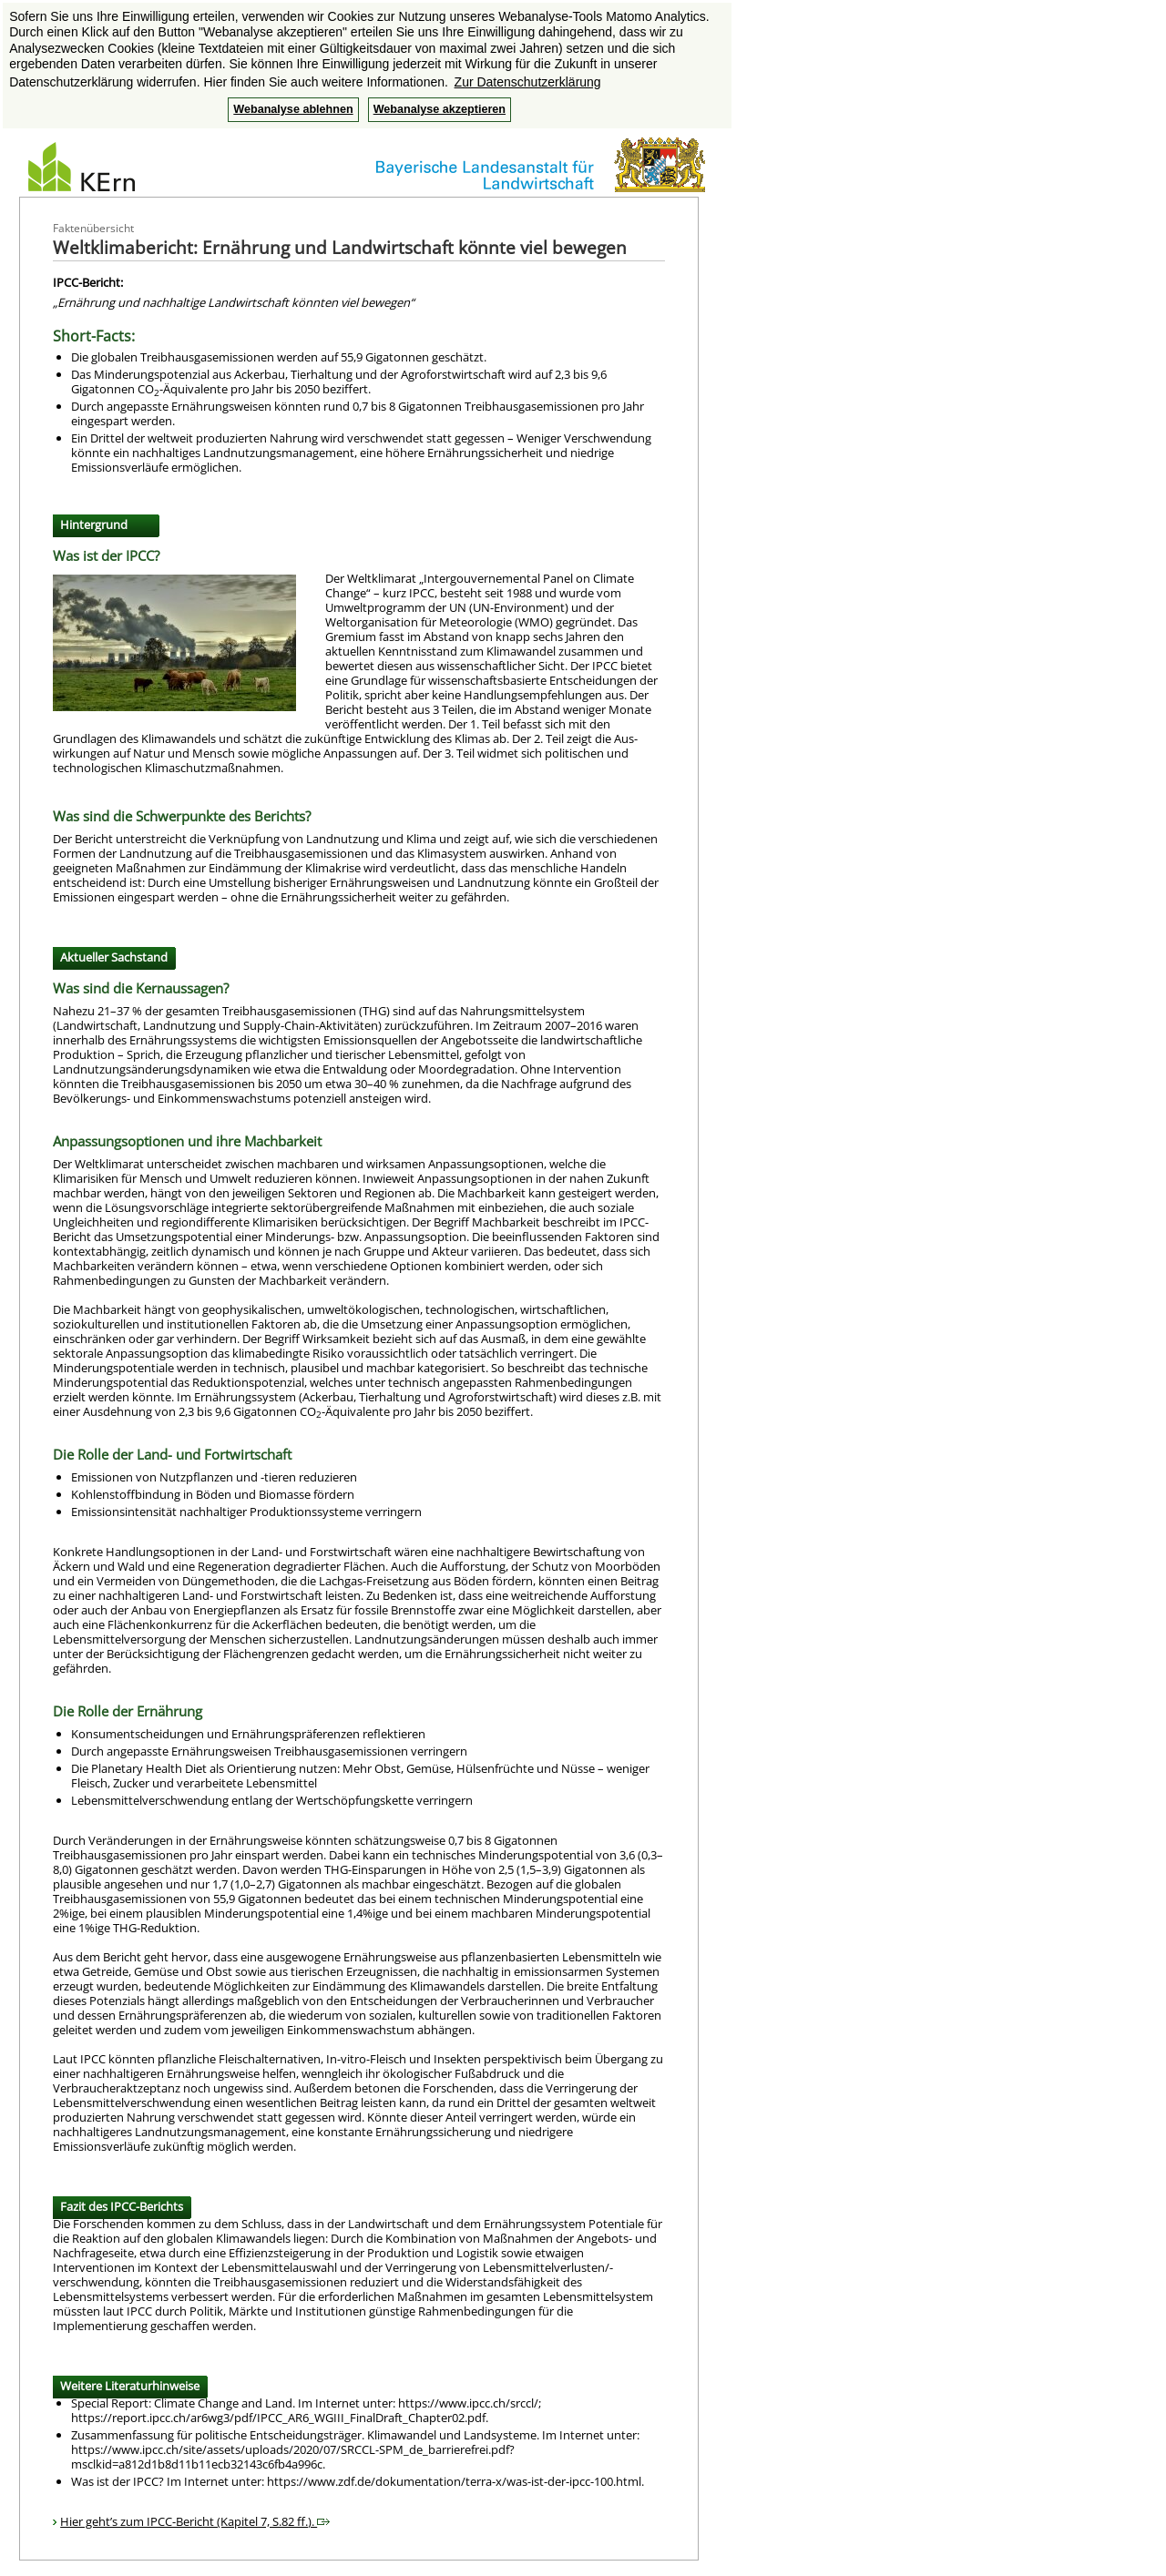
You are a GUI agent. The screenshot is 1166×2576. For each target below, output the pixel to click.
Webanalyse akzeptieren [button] (439, 109)
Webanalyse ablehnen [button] (293, 109)
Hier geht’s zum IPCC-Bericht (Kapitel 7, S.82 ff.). (195, 2521)
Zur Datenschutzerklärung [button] (528, 82)
